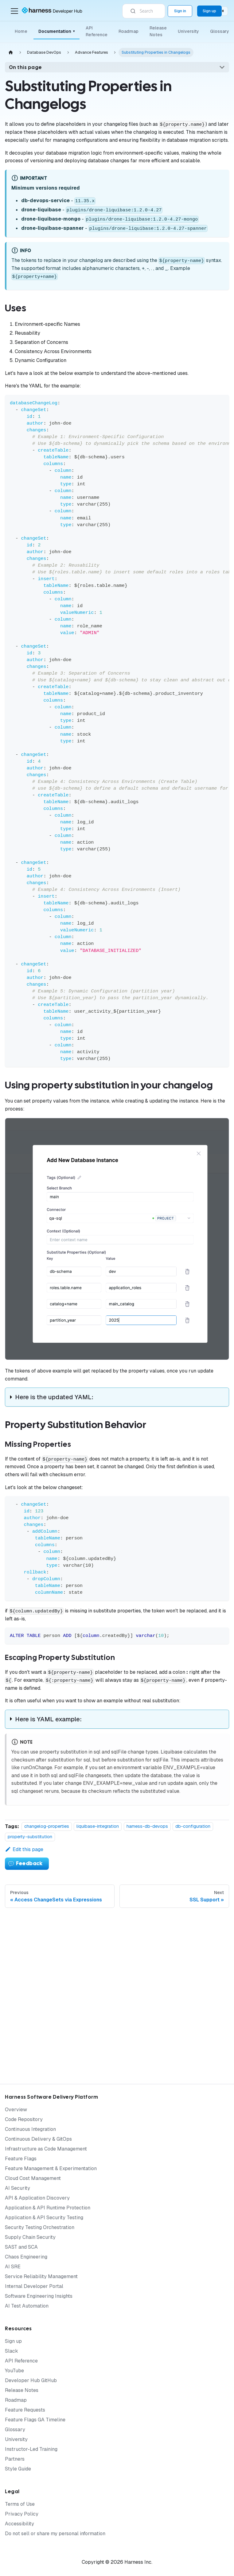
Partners (15, 2459)
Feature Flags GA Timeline (35, 2419)
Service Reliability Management (41, 2276)
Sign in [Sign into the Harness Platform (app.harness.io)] (180, 10)
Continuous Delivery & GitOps (38, 2139)
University (188, 31)
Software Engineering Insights (38, 2296)
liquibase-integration (97, 1826)
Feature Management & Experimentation (51, 2168)
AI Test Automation (27, 2306)
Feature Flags (21, 2158)
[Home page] (11, 52)
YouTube (14, 2370)
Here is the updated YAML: (54, 1397)
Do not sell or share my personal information (55, 2533)
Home (21, 31)
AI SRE (13, 2266)
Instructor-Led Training (31, 2449)
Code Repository (24, 2119)
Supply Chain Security (30, 2237)
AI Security (17, 2188)
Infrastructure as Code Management (46, 2149)
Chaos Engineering (26, 2257)
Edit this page (24, 1849)
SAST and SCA (21, 2247)
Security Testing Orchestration (39, 2227)
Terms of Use (20, 2504)
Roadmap (128, 31)
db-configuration (192, 1826)
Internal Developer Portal (34, 2286)
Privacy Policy (21, 2514)
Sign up (13, 2341)
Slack (11, 2351)
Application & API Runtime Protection (47, 2207)
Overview (16, 2109)
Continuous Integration (30, 2129)
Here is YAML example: (48, 1719)
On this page (25, 67)
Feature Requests (25, 2410)
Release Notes (158, 31)
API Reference (96, 31)
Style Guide (18, 2469)
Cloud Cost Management (33, 2178)
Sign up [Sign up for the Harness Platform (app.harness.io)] (209, 10)
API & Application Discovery (37, 2198)
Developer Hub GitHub (31, 2380)
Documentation (56, 31)
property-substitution (30, 1836)
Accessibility (19, 2523)
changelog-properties (46, 1826)
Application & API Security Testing (44, 2217)
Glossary (219, 31)
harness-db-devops (147, 1826)
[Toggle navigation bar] (14, 11)
